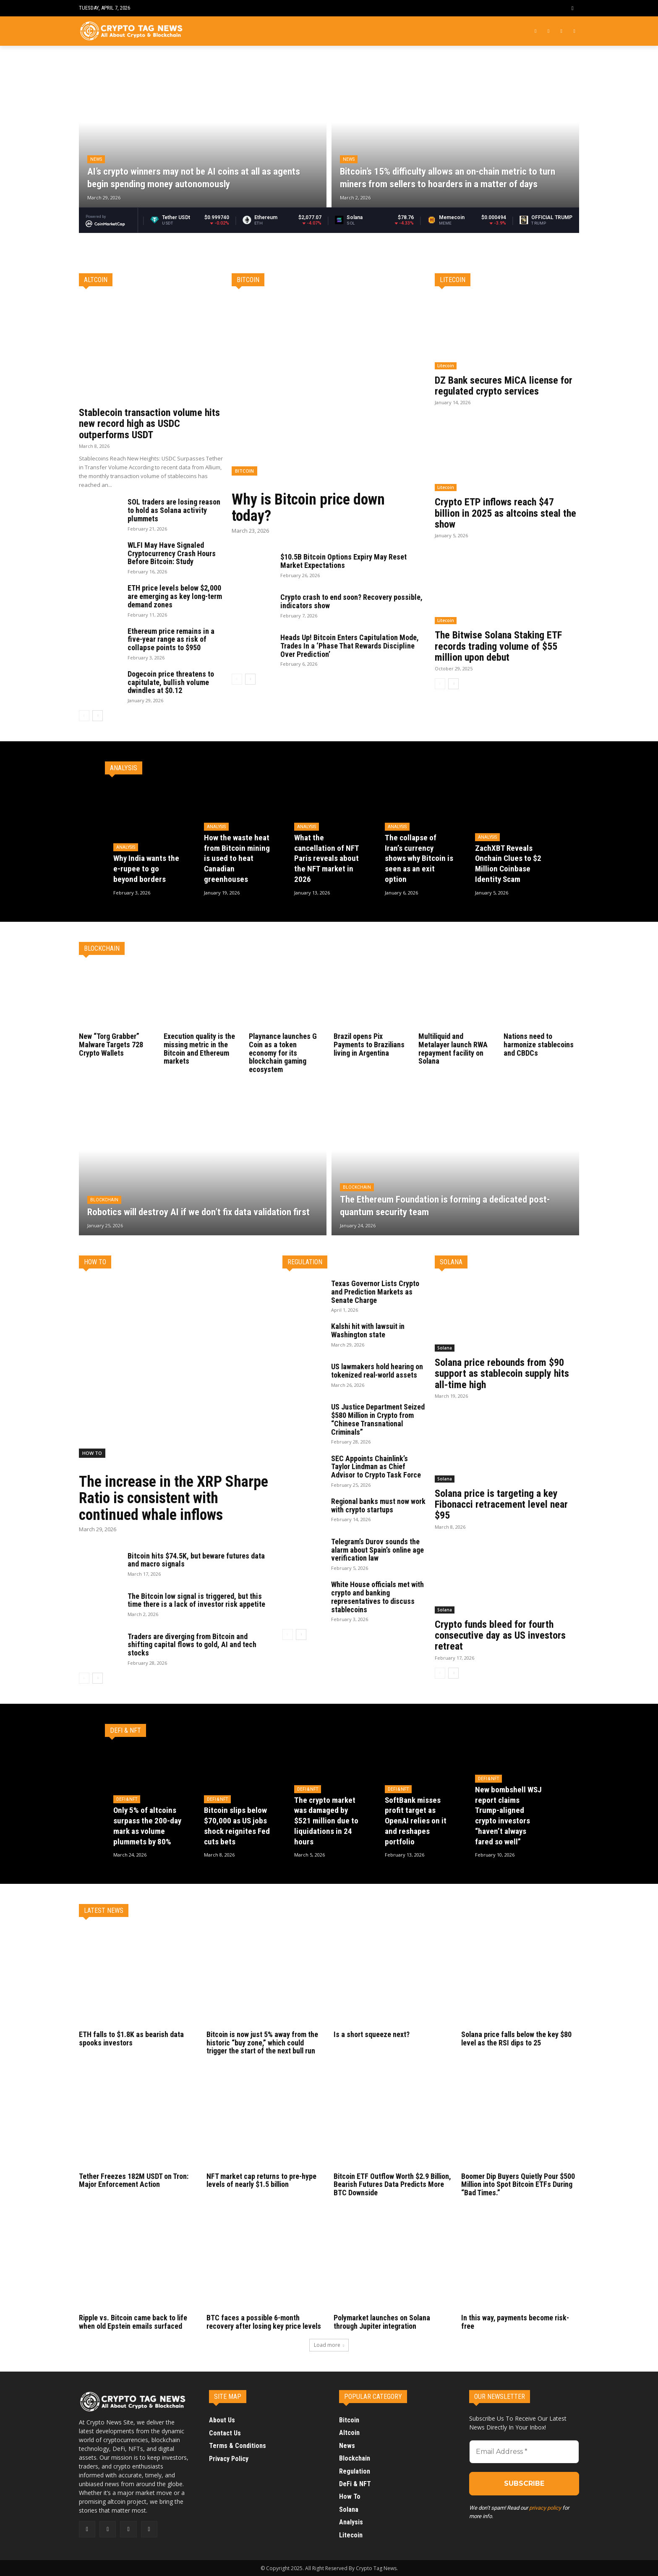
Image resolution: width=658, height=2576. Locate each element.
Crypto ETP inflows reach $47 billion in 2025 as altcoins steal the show (506, 513)
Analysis (125, 847)
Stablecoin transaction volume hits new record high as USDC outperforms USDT (149, 424)
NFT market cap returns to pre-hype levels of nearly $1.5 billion (261, 2180)
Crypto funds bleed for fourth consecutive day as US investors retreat (501, 1636)
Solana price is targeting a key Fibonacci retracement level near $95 (502, 1505)
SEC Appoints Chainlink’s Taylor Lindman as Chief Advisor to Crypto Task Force (376, 1467)
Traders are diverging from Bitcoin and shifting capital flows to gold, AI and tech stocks (192, 1645)
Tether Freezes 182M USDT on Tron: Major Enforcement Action (133, 2180)
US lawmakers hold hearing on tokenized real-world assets (377, 1370)
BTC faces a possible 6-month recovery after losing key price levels (264, 2321)
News (96, 159)
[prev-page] (84, 715)
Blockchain (104, 1200)
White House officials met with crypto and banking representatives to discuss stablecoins (378, 1597)
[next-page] (97, 715)
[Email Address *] (524, 2452)
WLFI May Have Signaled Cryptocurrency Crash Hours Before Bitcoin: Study (172, 553)
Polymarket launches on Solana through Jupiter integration (382, 2321)
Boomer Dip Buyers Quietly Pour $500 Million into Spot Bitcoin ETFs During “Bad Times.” (518, 2184)
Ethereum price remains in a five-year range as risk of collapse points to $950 (171, 639)
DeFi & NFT (126, 1799)
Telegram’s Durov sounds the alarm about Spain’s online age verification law (378, 1550)
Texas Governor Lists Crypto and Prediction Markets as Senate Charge (375, 1292)
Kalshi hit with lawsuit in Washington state (369, 1330)
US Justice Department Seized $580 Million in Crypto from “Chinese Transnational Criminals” (378, 1419)
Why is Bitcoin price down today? (308, 508)
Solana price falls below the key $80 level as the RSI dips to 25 (517, 2038)
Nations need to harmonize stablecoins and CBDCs (539, 1044)
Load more (329, 2344)
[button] (572, 8)
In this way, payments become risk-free (515, 2321)
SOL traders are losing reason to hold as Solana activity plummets (174, 510)
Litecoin (445, 366)
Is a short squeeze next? (372, 2034)
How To (92, 1453)
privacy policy (545, 2508)
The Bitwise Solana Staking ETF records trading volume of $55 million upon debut (498, 646)
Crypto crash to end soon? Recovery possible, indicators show (351, 601)
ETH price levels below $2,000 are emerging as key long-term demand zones (175, 596)
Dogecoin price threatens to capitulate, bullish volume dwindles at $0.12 (171, 682)
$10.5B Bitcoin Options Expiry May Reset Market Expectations (343, 561)
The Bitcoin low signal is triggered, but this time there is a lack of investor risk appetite (196, 1600)
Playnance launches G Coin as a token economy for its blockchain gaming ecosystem (283, 1053)
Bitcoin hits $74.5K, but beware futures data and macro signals (196, 1560)
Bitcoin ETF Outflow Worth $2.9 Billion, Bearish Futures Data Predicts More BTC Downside (392, 2184)
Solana (444, 1348)
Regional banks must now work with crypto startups (378, 1505)
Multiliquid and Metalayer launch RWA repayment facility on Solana (453, 1048)
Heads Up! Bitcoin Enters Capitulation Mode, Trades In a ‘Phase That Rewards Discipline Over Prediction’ (349, 646)
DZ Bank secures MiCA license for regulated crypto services (504, 385)
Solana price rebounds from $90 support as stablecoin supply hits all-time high (502, 1374)
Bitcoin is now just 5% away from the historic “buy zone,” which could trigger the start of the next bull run (262, 2043)
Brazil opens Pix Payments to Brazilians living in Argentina (370, 1044)
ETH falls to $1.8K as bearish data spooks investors (132, 2038)
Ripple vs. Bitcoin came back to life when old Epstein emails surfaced (134, 2321)
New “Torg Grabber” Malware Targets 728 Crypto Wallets (111, 1044)
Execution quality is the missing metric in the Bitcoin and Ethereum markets (200, 1048)
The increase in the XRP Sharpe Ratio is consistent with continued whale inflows (173, 1498)
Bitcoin (244, 471)
